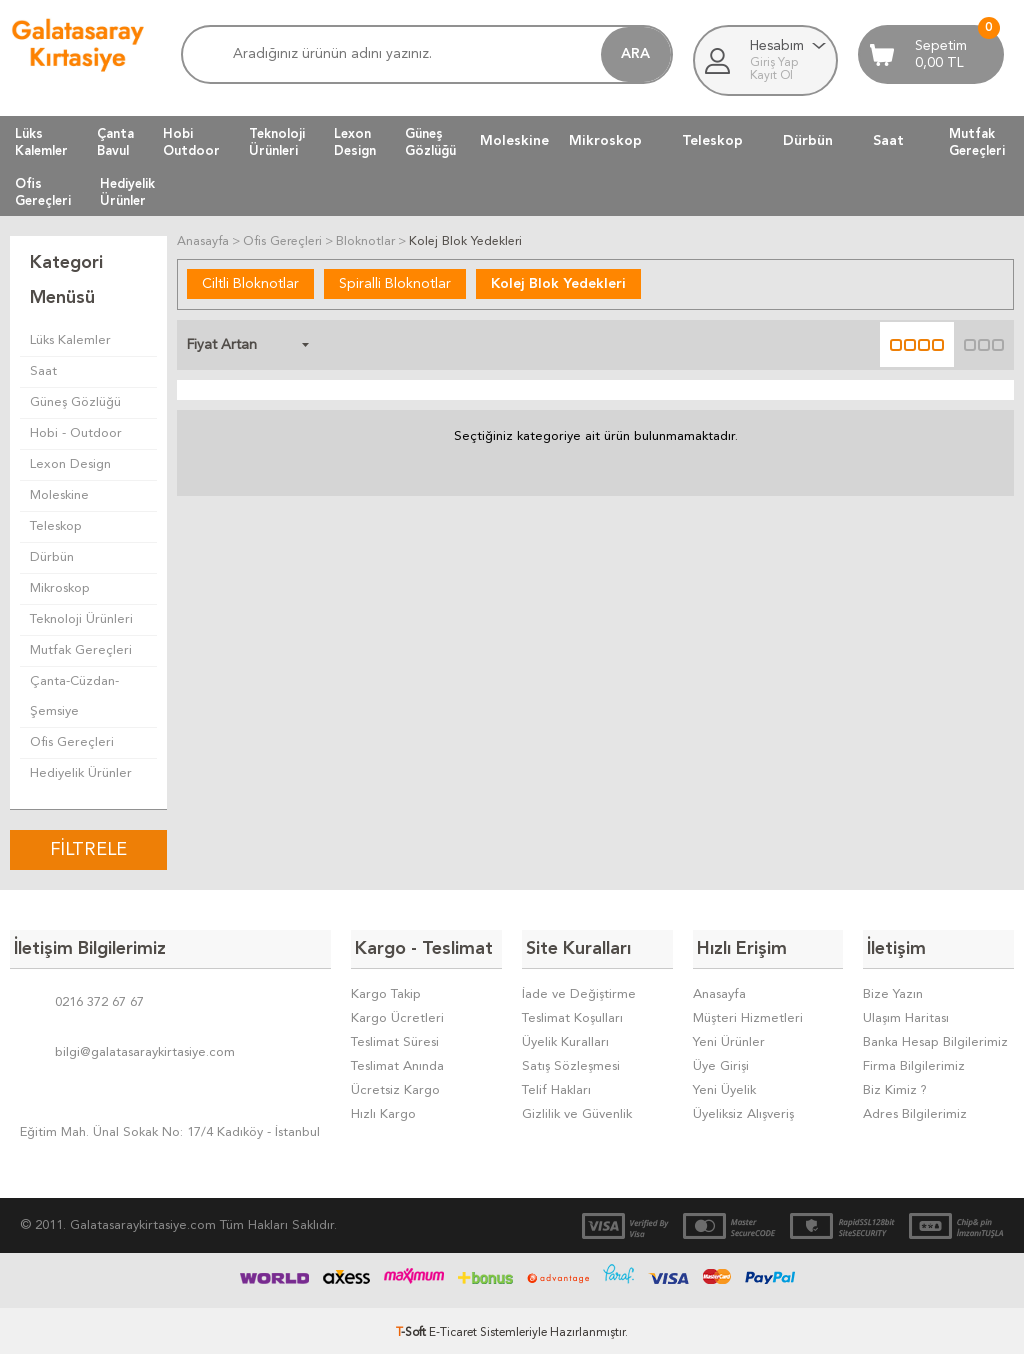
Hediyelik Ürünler (81, 773)
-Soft (412, 1329)
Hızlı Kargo (383, 1110)
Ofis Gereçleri (72, 742)
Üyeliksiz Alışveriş (743, 1110)
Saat (888, 141)
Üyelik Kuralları (565, 1038)
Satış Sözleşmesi (571, 1062)
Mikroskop (605, 141)
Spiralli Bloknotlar (395, 283)
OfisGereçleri (43, 192)
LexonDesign (355, 142)
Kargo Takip (386, 990)
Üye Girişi (721, 1062)
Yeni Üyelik (724, 1086)
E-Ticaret (453, 1329)
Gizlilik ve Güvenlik (577, 1110)
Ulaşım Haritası (906, 1014)
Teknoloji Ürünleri (81, 619)
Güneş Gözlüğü (75, 402)
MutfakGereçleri (977, 142)
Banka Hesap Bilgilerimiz (935, 1038)
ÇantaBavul (115, 142)
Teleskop (712, 141)
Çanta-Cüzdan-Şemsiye (74, 696)
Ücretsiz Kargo (395, 1086)
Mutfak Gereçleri (81, 650)
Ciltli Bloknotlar (250, 283)
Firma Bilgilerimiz (914, 1062)
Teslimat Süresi (395, 1038)
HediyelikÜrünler (127, 192)
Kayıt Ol (771, 76)
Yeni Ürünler (729, 1038)
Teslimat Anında (397, 1062)
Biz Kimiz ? (895, 1086)
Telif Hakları (556, 1086)
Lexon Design (70, 464)
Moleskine (514, 141)
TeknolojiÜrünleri (277, 142)
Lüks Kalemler (70, 340)
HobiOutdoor (191, 142)
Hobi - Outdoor (76, 433)
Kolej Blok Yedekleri (558, 283)
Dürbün (808, 141)
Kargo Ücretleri (397, 1014)
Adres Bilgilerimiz (915, 1110)
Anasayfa (719, 990)
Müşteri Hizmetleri (748, 1014)
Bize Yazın (893, 990)
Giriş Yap (774, 63)
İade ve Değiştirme (579, 990)
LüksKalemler (41, 142)
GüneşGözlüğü (430, 142)
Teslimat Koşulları (572, 1014)
